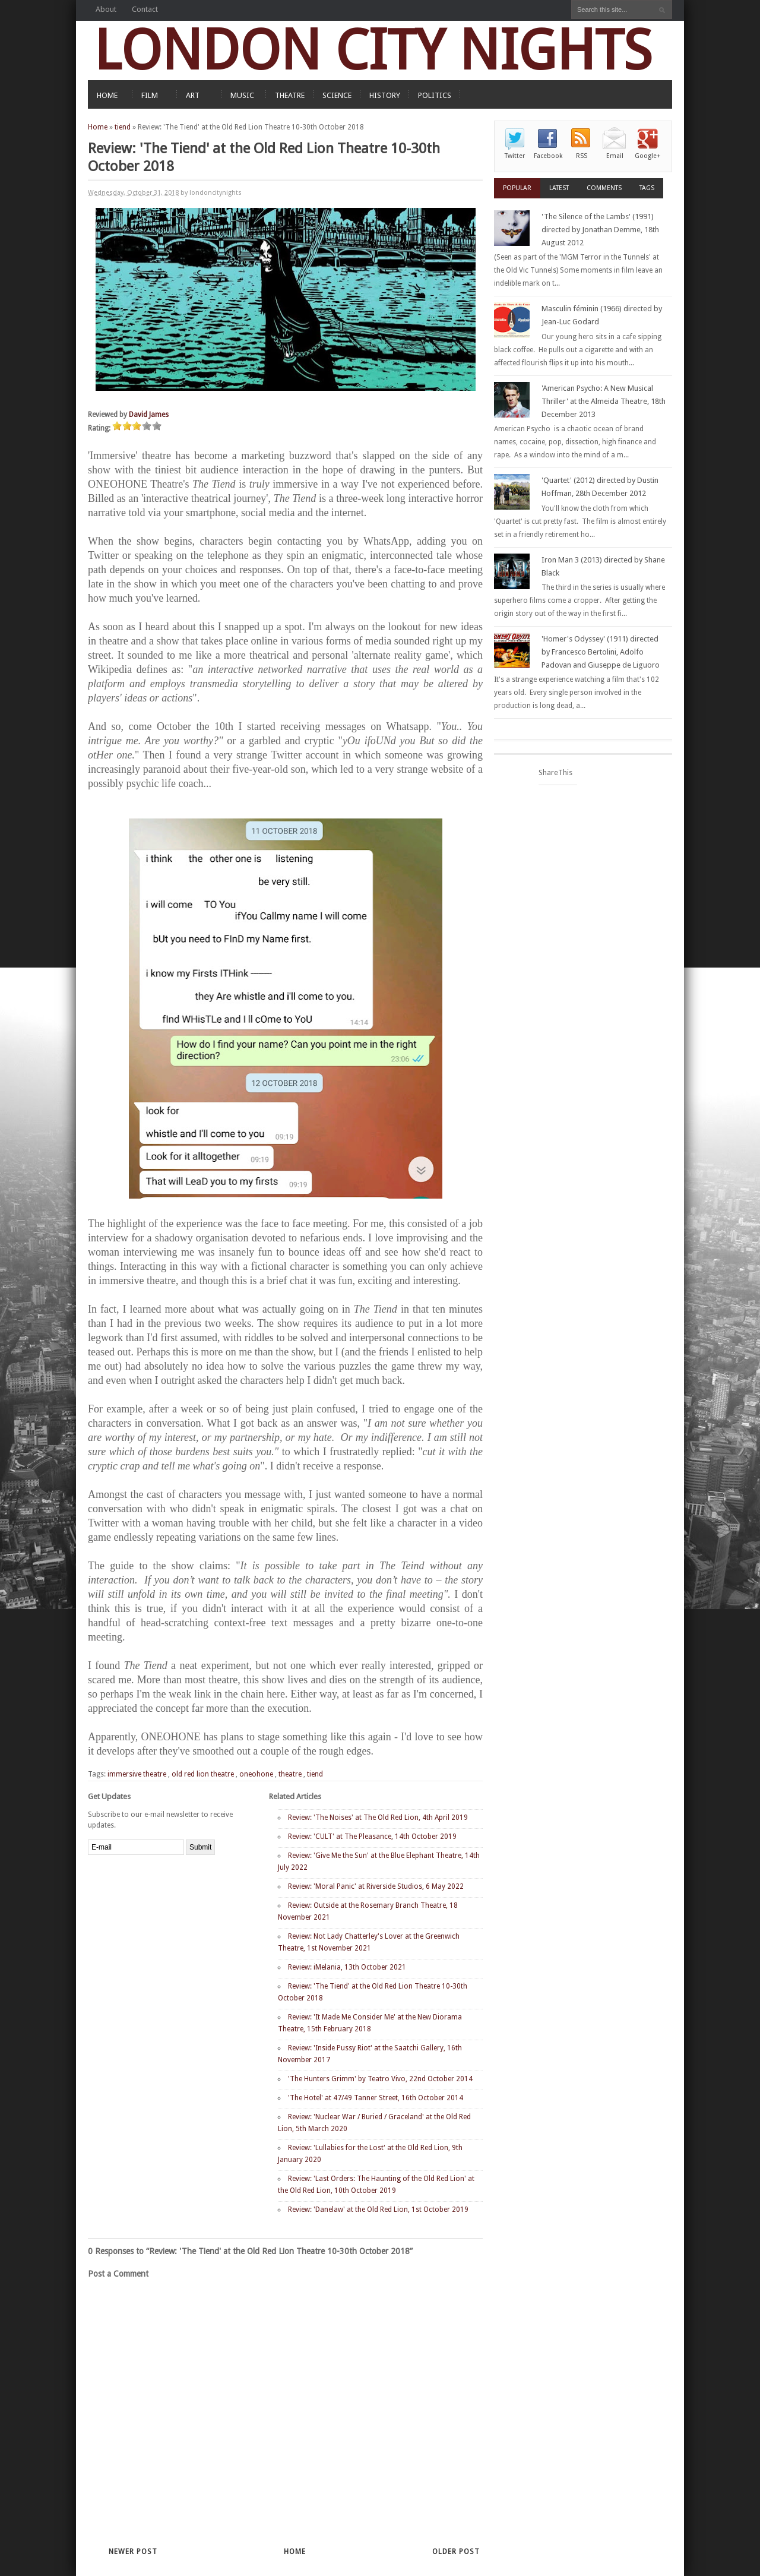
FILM (149, 95)
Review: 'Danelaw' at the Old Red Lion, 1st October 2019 (378, 2209)
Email (614, 156)
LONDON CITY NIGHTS (373, 50)
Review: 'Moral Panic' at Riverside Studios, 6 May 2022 (376, 1886)
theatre (290, 1774)
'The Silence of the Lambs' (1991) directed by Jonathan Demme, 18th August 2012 (600, 229)
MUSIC (242, 95)
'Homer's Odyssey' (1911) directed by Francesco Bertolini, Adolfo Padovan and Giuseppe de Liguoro (601, 651)
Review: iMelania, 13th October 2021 (347, 1967)
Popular (517, 188)
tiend (123, 127)
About (106, 9)
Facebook (548, 156)
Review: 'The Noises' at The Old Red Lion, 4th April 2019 (378, 1817)
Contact (145, 9)
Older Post (456, 2551)
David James (149, 414)
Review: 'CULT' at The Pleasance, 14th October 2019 (372, 1836)
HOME (107, 95)
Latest (559, 188)
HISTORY (384, 95)
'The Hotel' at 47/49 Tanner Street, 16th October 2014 (375, 2098)
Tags (646, 188)
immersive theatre (136, 1774)
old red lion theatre (203, 1774)
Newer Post (133, 2551)
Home (97, 127)
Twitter (515, 156)
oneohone (256, 1774)
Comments (604, 188)
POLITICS (434, 95)
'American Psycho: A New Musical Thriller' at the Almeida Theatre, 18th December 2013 (604, 401)
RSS (581, 156)
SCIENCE (337, 95)
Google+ (648, 156)
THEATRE (290, 95)
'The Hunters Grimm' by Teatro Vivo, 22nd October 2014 (380, 2079)
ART (193, 95)
